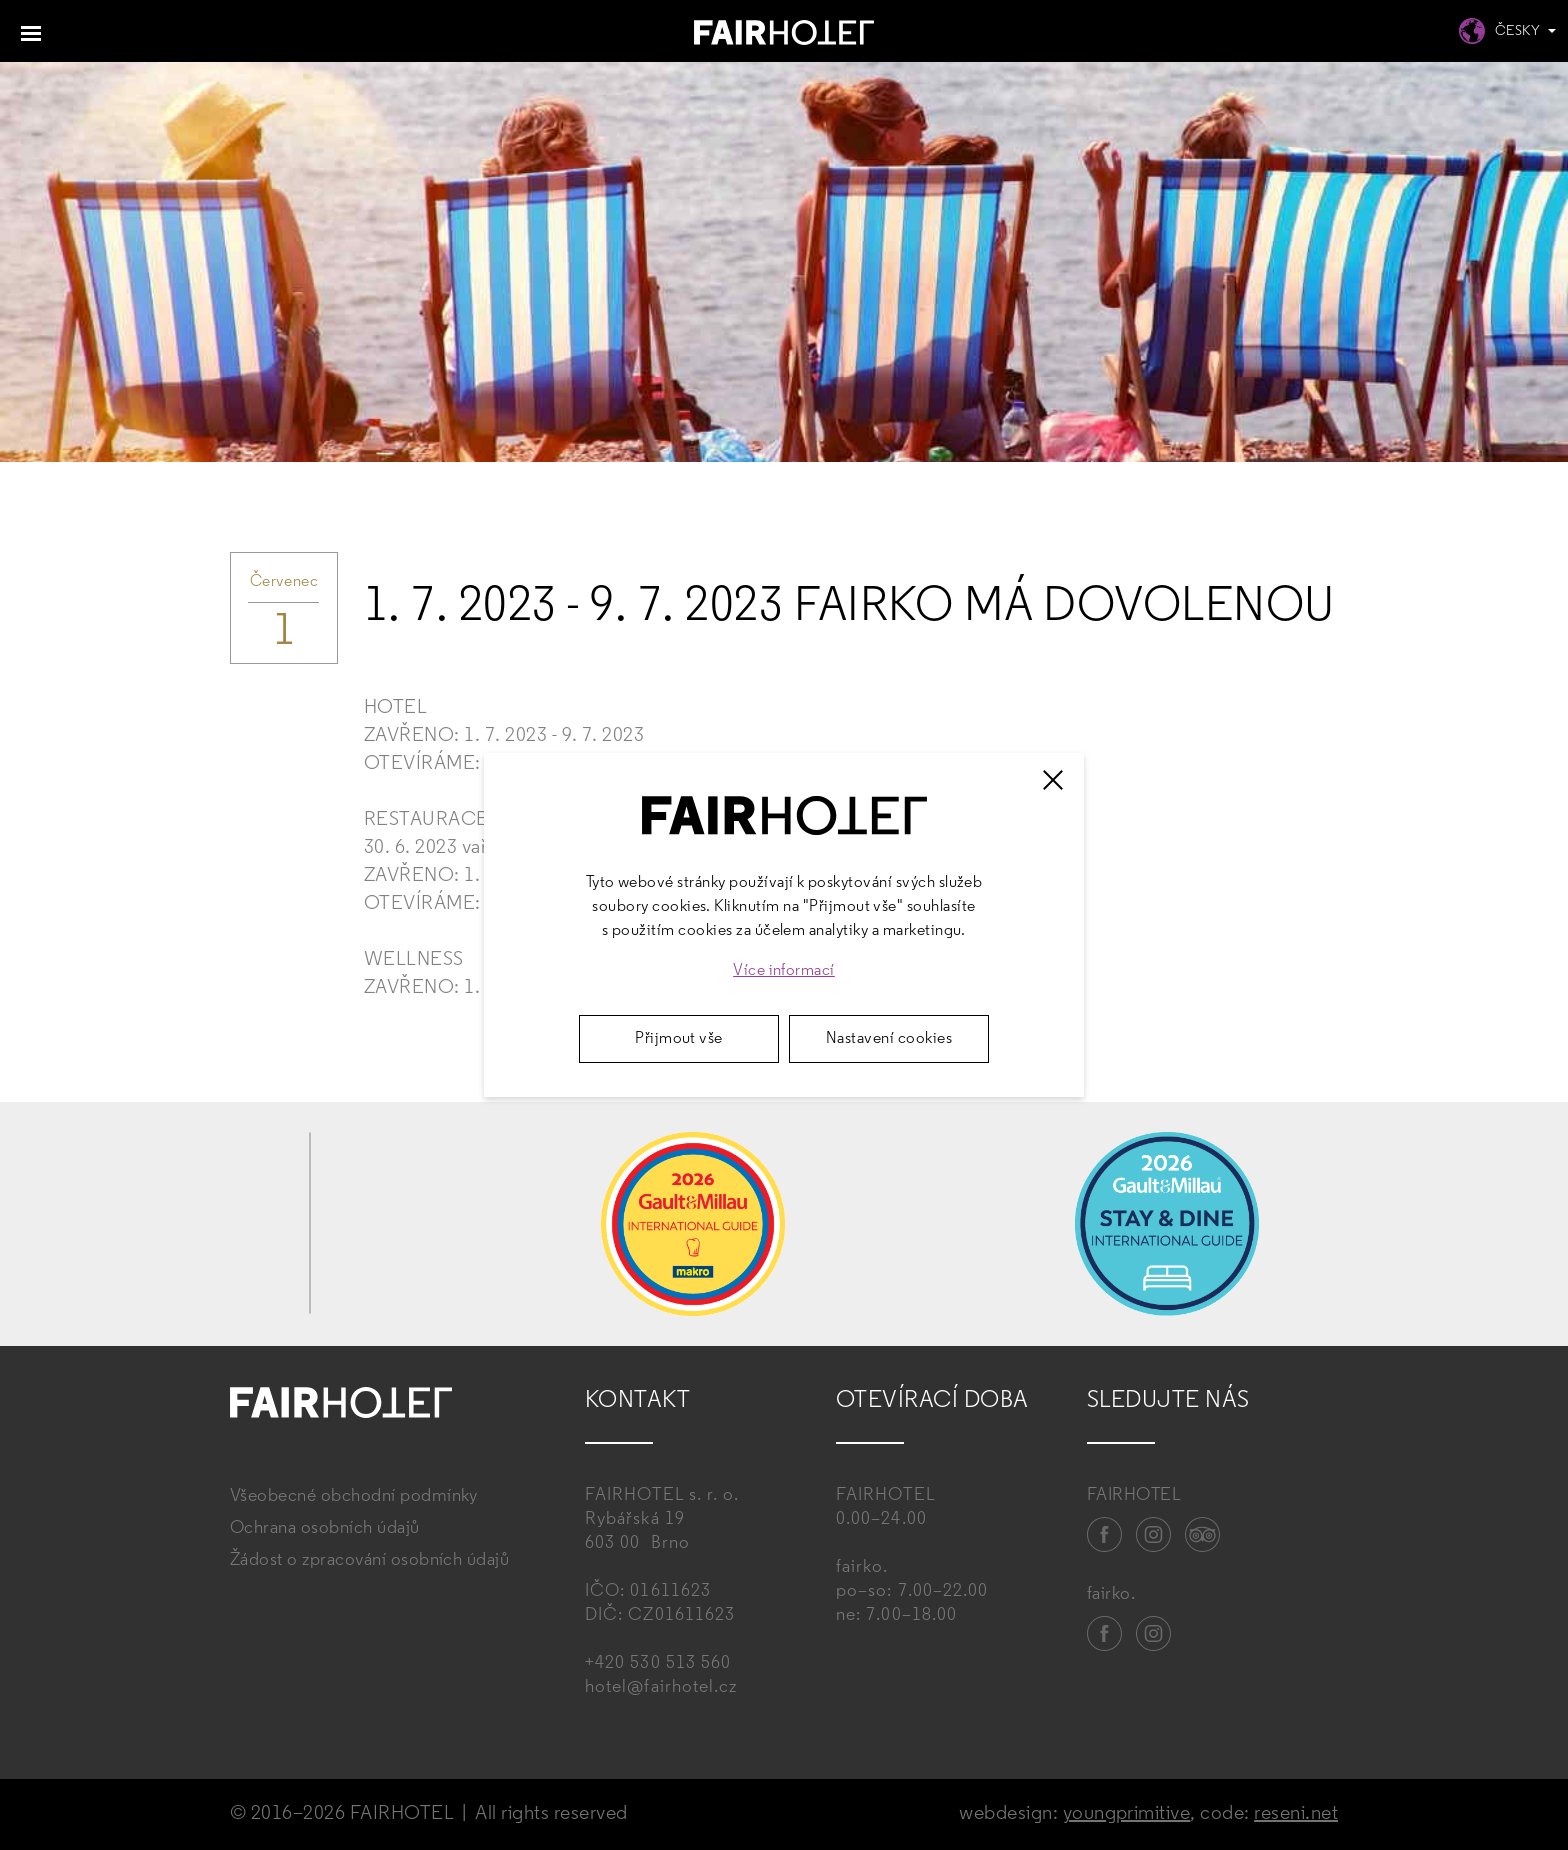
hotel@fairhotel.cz (661, 1687)
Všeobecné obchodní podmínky (354, 1496)
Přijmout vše (679, 1039)
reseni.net (1296, 1814)
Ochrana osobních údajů (325, 1528)
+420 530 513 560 (658, 1663)
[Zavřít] (1053, 780)
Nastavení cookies (889, 1039)
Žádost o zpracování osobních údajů (369, 1560)
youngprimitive (1127, 1814)
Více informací (784, 971)
